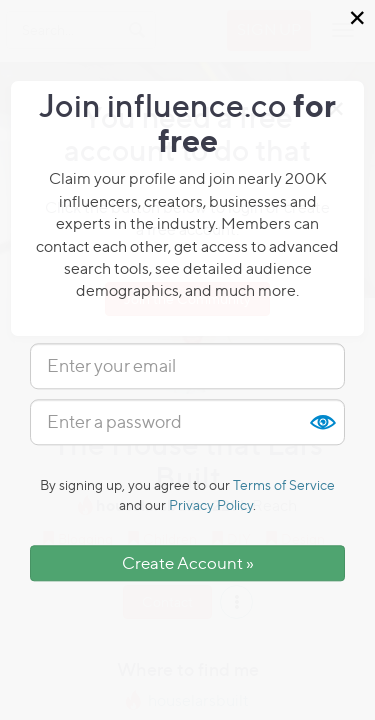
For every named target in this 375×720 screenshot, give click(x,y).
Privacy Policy (211, 504)
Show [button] (322, 422)
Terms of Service (284, 484)
